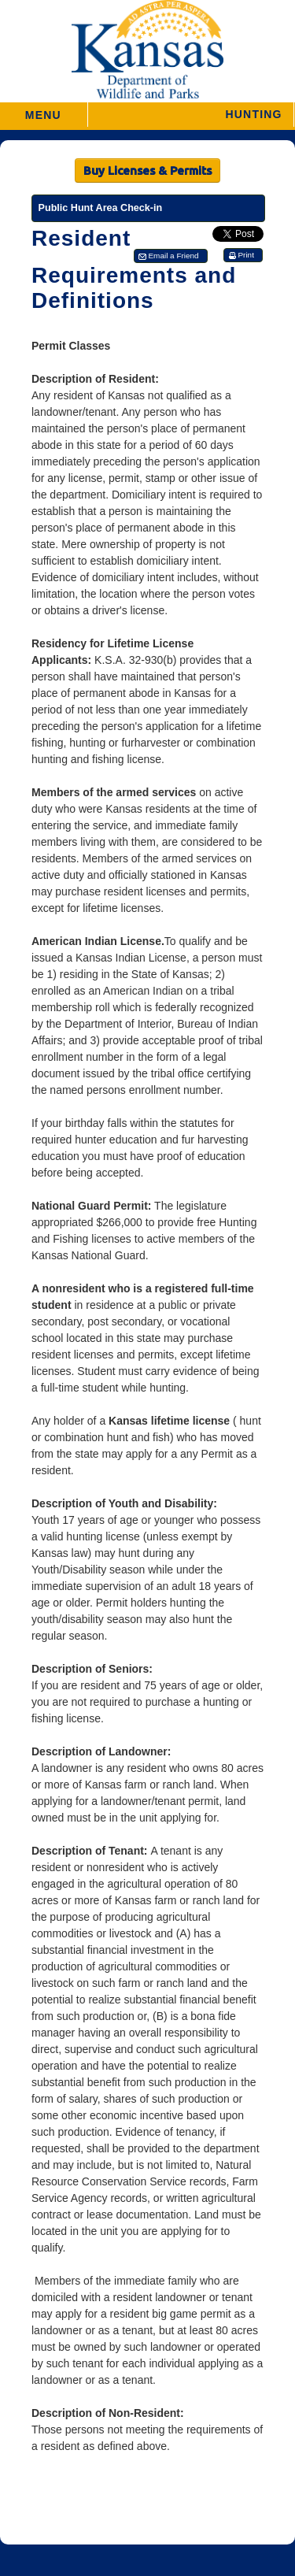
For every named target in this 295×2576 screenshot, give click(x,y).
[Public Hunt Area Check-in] (148, 208)
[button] (190, 114)
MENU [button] (43, 109)
